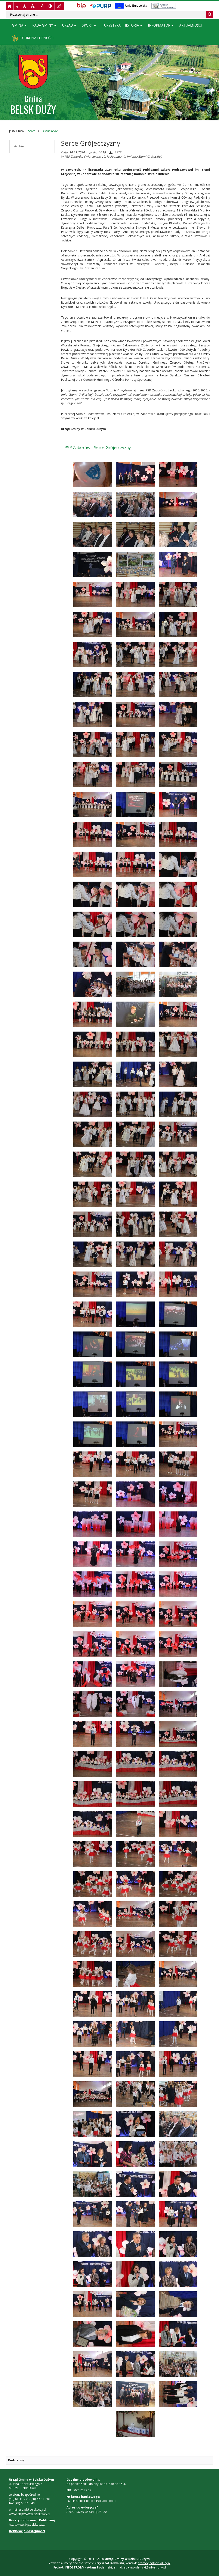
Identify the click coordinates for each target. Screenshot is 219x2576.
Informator (160, 25)
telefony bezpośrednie (24, 2494)
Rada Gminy (44, 25)
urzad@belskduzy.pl (32, 2509)
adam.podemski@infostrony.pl (145, 2567)
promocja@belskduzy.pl (154, 2563)
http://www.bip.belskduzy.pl (27, 2524)
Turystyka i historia (122, 25)
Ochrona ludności (33, 38)
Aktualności (190, 25)
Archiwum (22, 146)
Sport (89, 25)
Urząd (69, 25)
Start (31, 131)
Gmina (19, 25)
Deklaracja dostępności (27, 2531)
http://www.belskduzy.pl (34, 2514)
